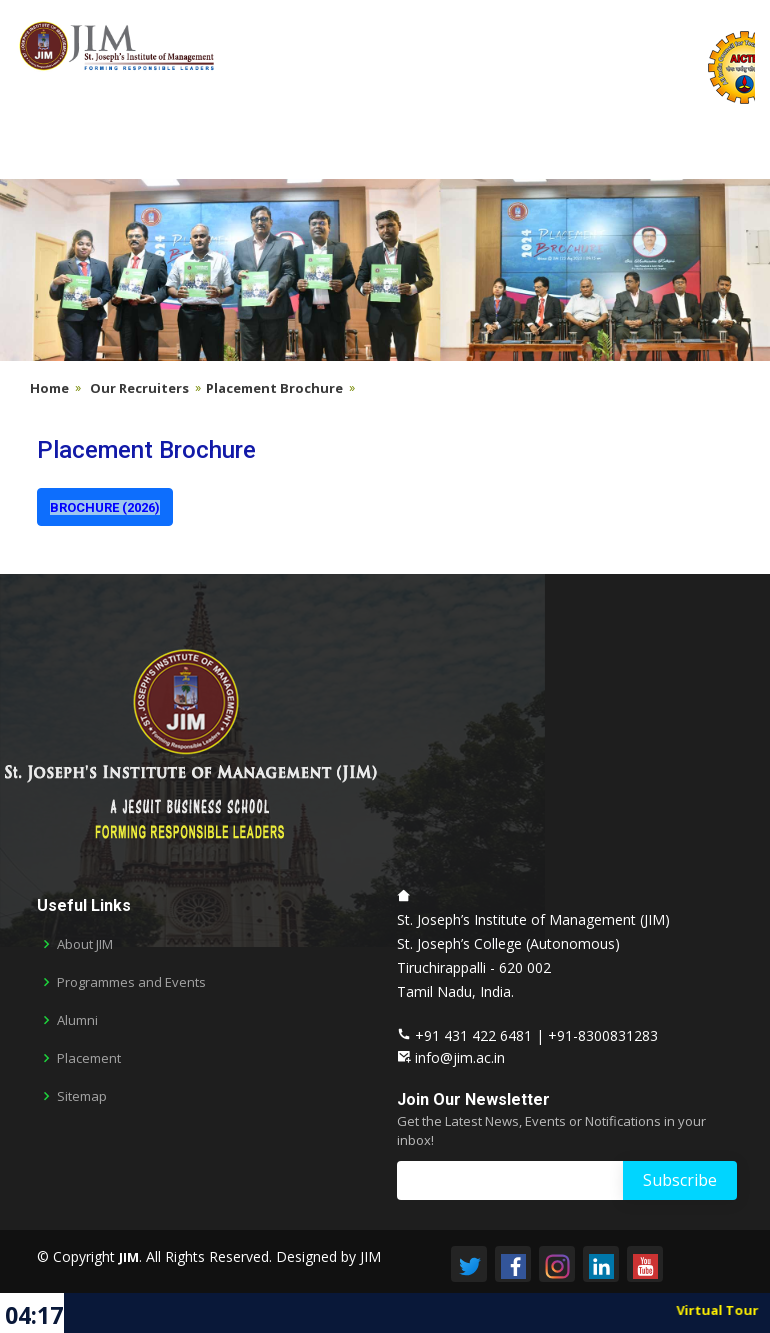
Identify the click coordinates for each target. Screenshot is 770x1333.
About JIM (85, 944)
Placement (89, 1058)
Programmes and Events (131, 982)
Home (49, 388)
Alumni (77, 1020)
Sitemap (82, 1096)
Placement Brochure (274, 388)
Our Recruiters (139, 388)
